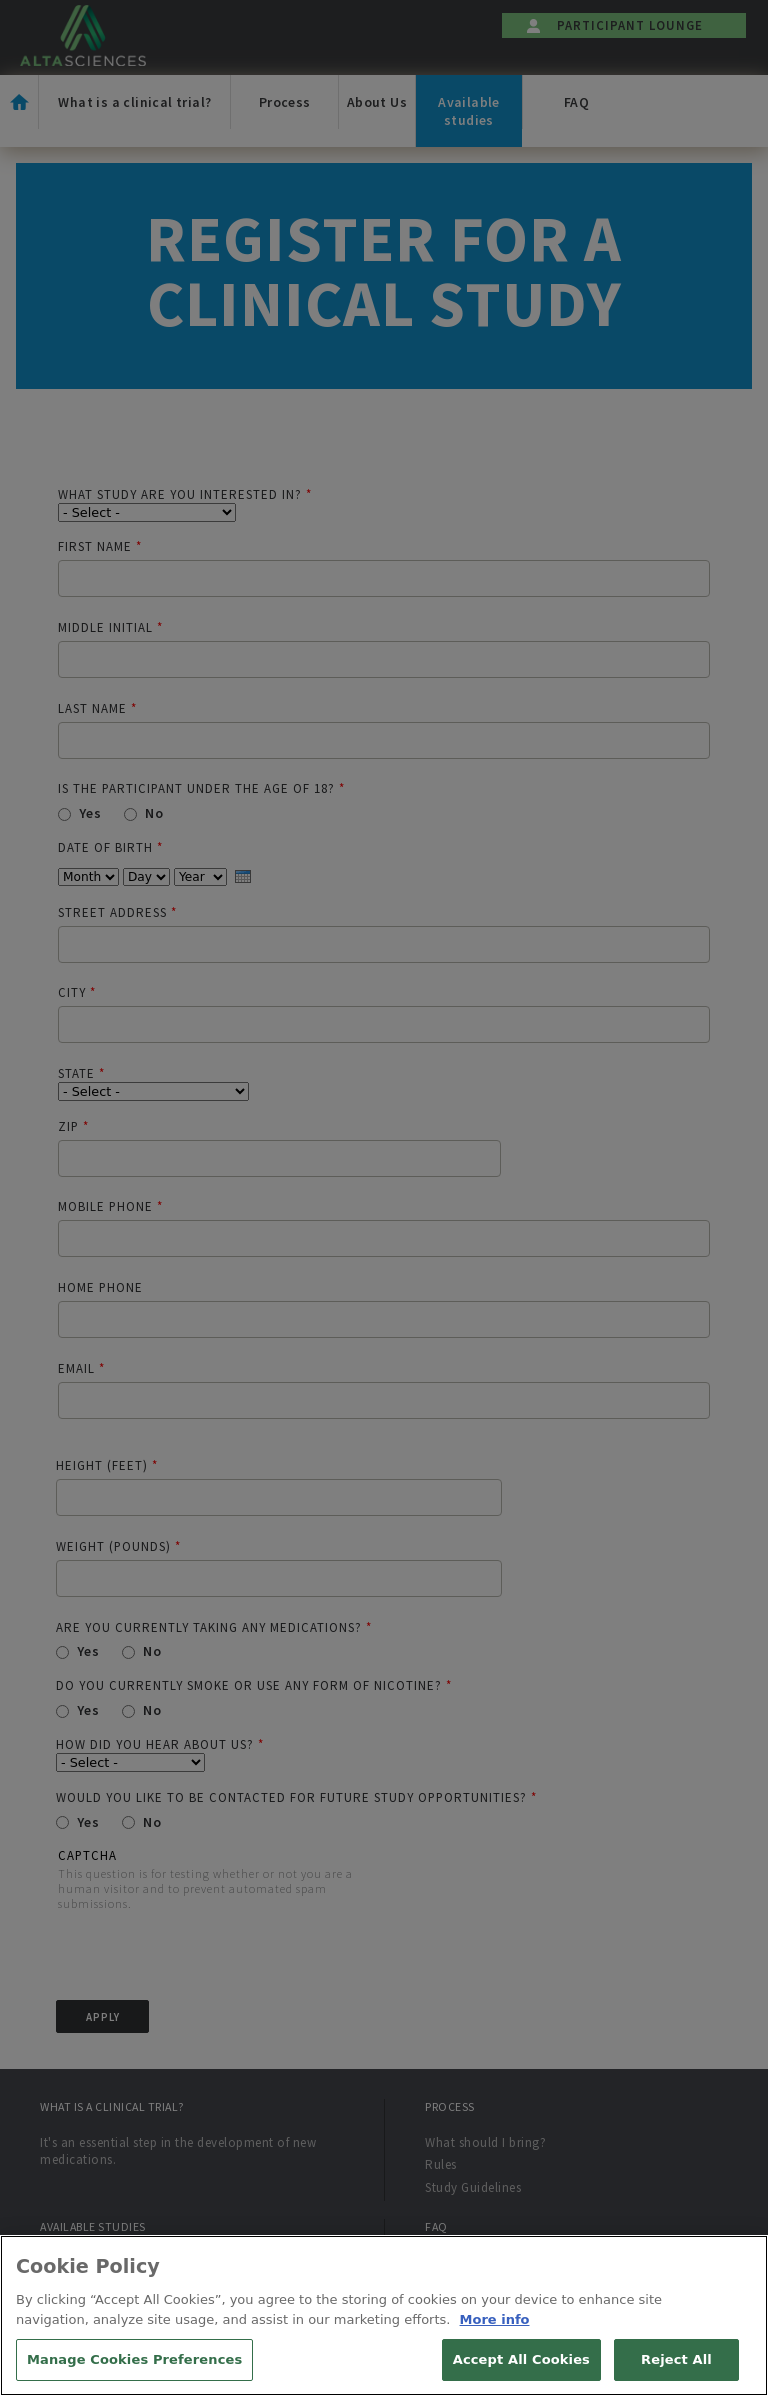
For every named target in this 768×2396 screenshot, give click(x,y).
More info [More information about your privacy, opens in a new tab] (495, 2339)
